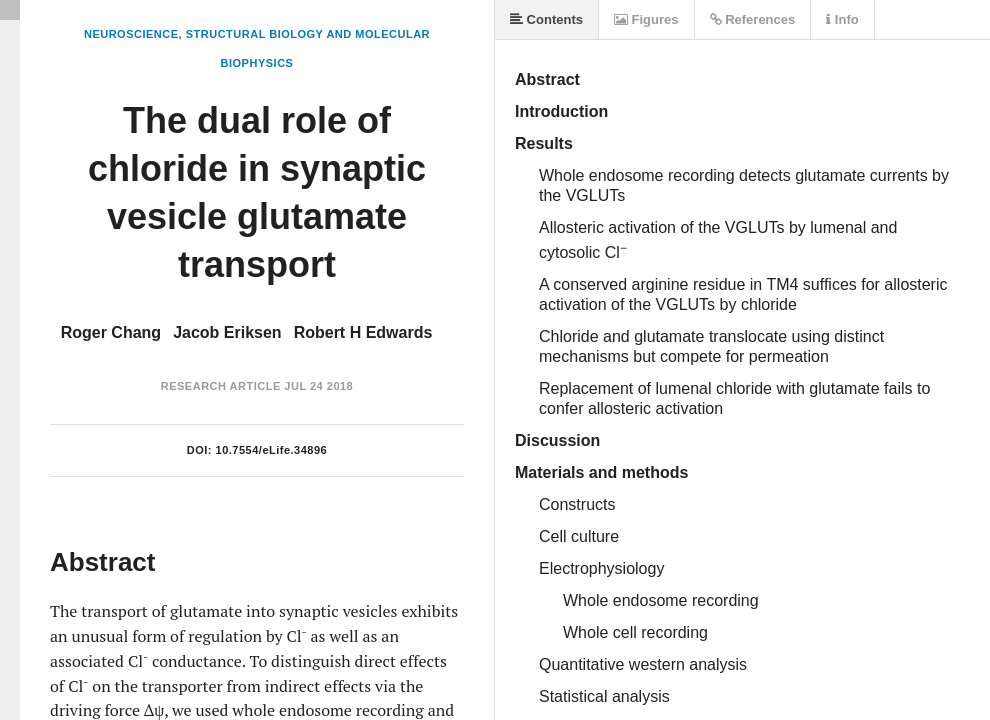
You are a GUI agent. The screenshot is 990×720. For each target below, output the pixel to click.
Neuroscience (131, 34)
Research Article (221, 386)
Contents (546, 19)
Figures (646, 19)
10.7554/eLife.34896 (272, 450)
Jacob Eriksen (227, 332)
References (753, 19)
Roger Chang (111, 332)
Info (842, 19)
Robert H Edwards (363, 332)
